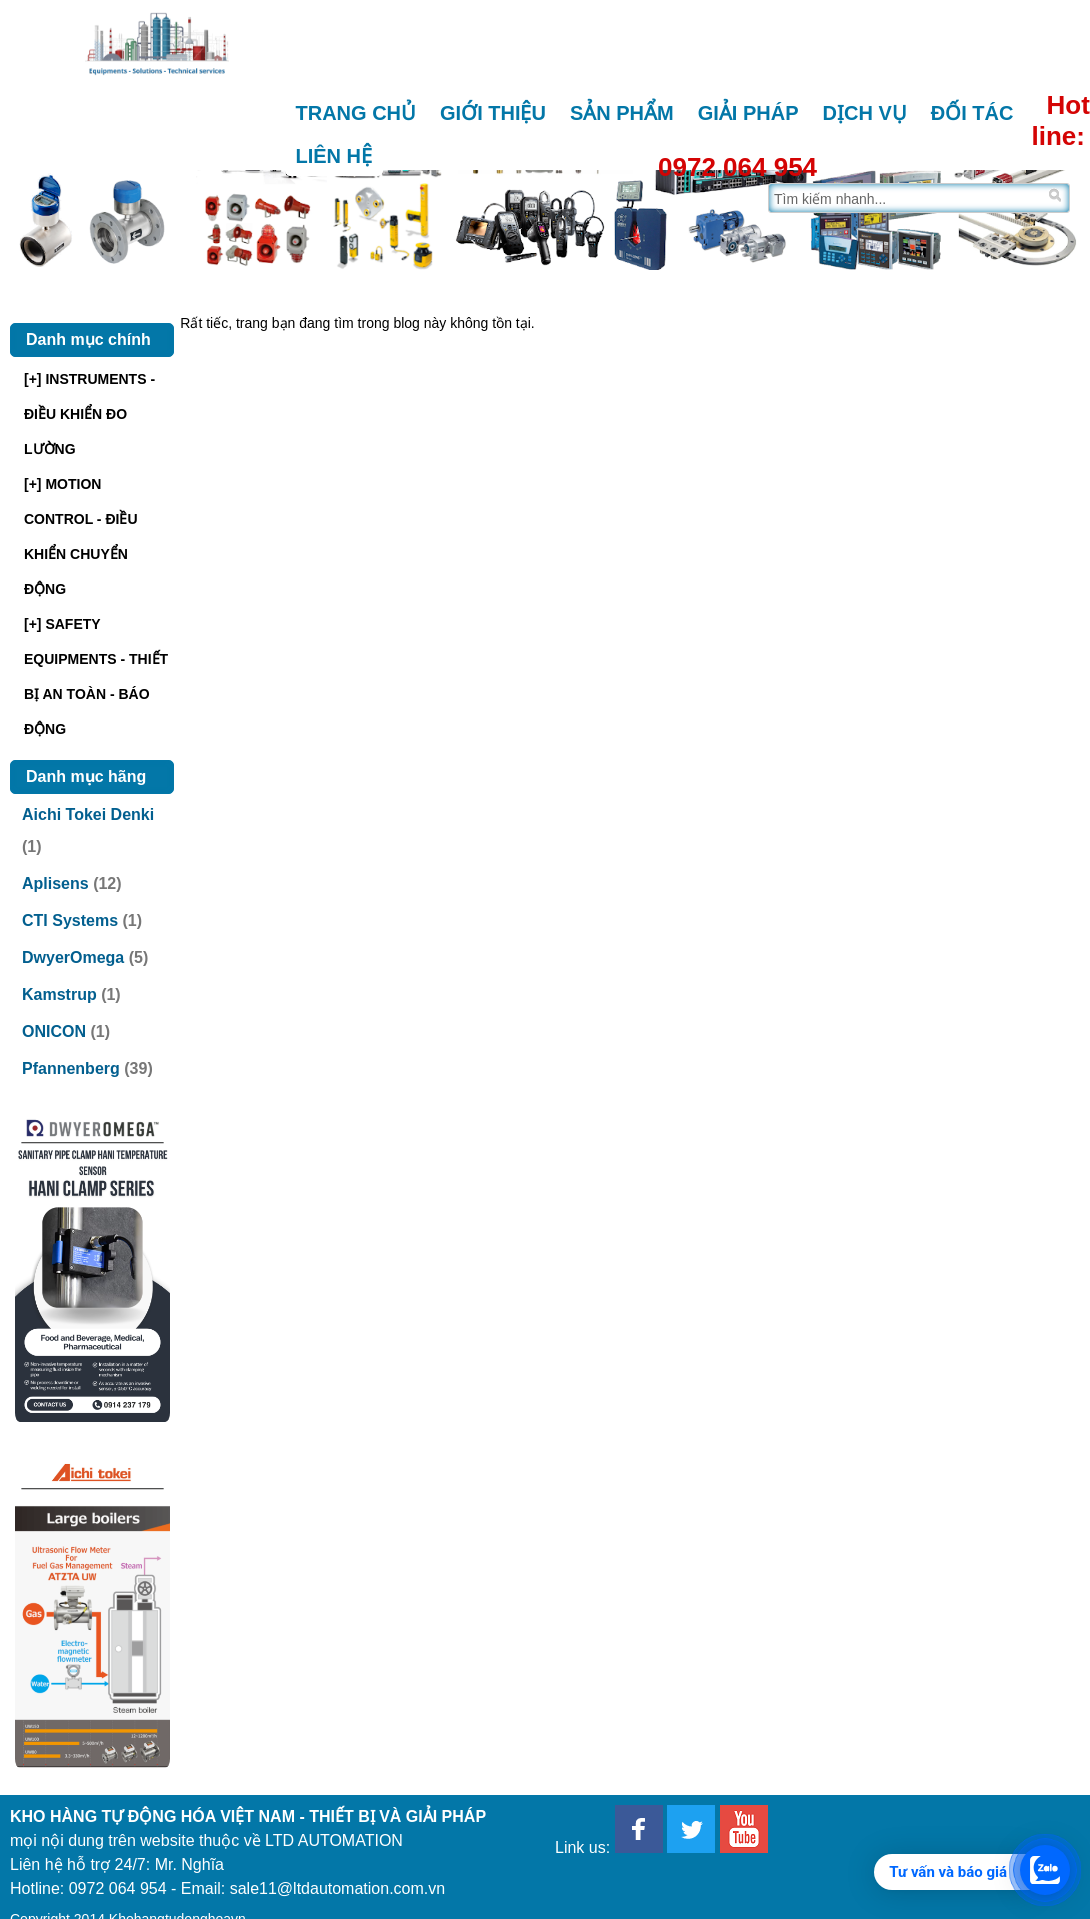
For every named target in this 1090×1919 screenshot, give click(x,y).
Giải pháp (748, 113)
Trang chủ (356, 113)
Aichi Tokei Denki (88, 814)
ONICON (54, 1031)
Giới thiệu (493, 113)
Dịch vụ (865, 113)
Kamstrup (59, 994)
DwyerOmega (73, 957)
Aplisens (55, 883)
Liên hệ (334, 156)
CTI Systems (70, 920)
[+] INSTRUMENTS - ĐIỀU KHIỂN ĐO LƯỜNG (89, 414)
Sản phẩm (622, 113)
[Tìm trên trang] (906, 198)
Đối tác (972, 113)
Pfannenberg (71, 1068)
